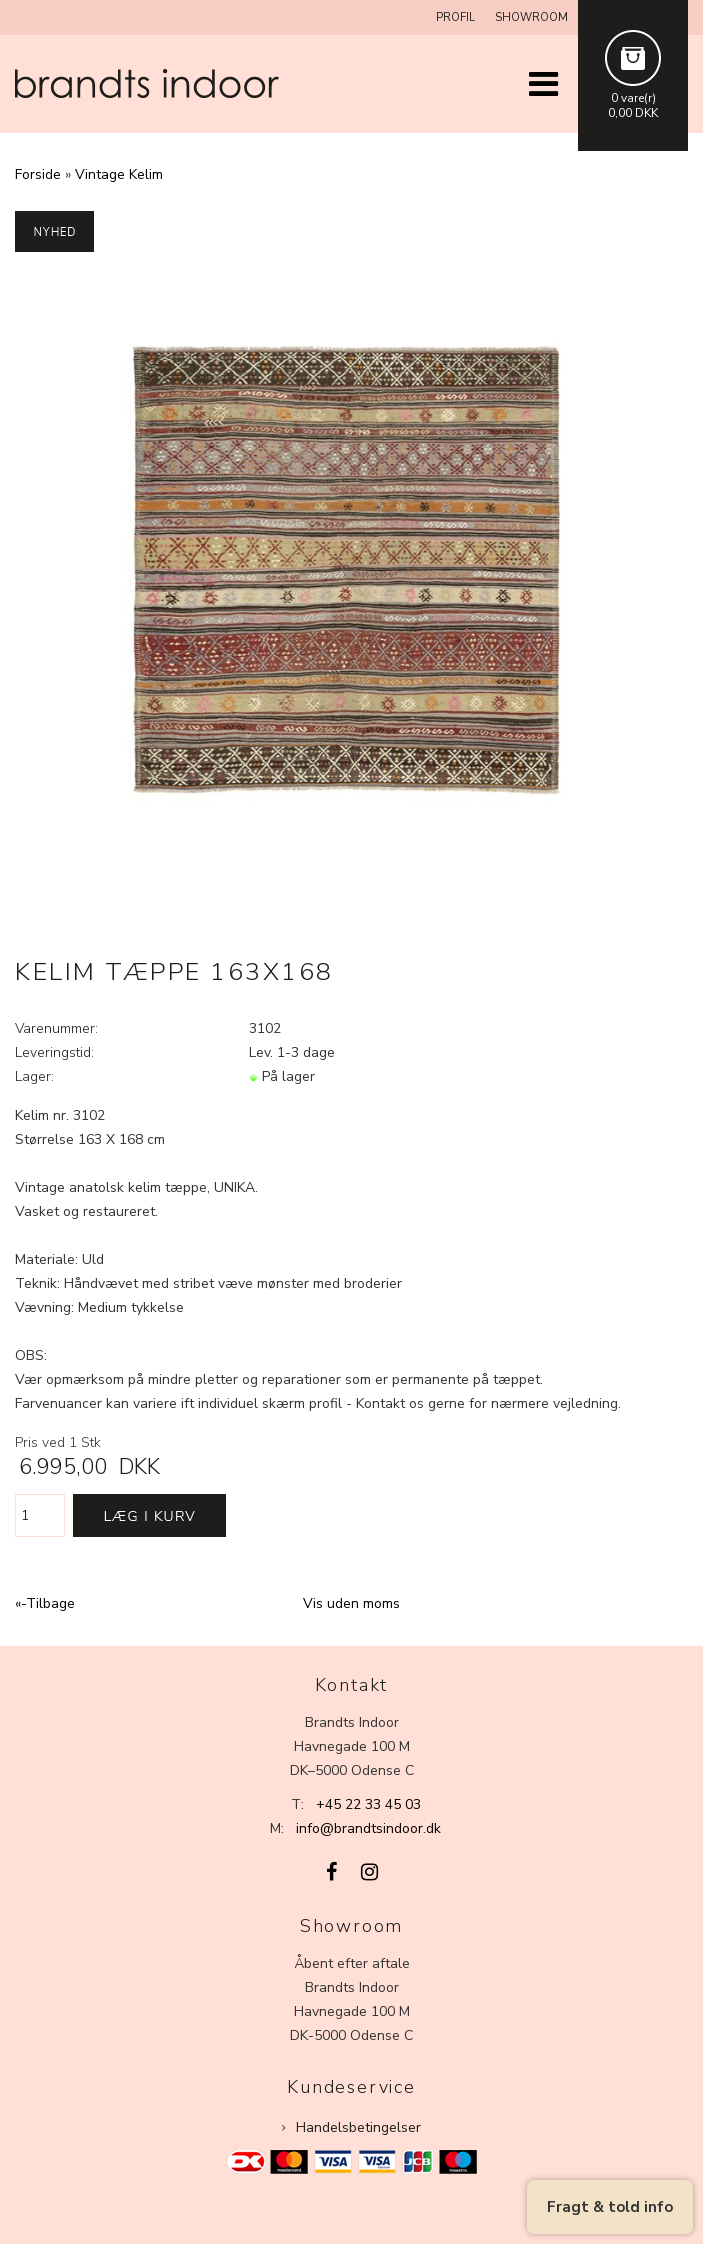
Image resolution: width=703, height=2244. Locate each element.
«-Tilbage (45, 1603)
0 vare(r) (633, 98)
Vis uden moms (351, 1603)
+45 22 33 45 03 (368, 1804)
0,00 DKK (633, 113)
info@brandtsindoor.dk (368, 1828)
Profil (455, 17)
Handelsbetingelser (358, 2127)
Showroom (531, 17)
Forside (38, 174)
